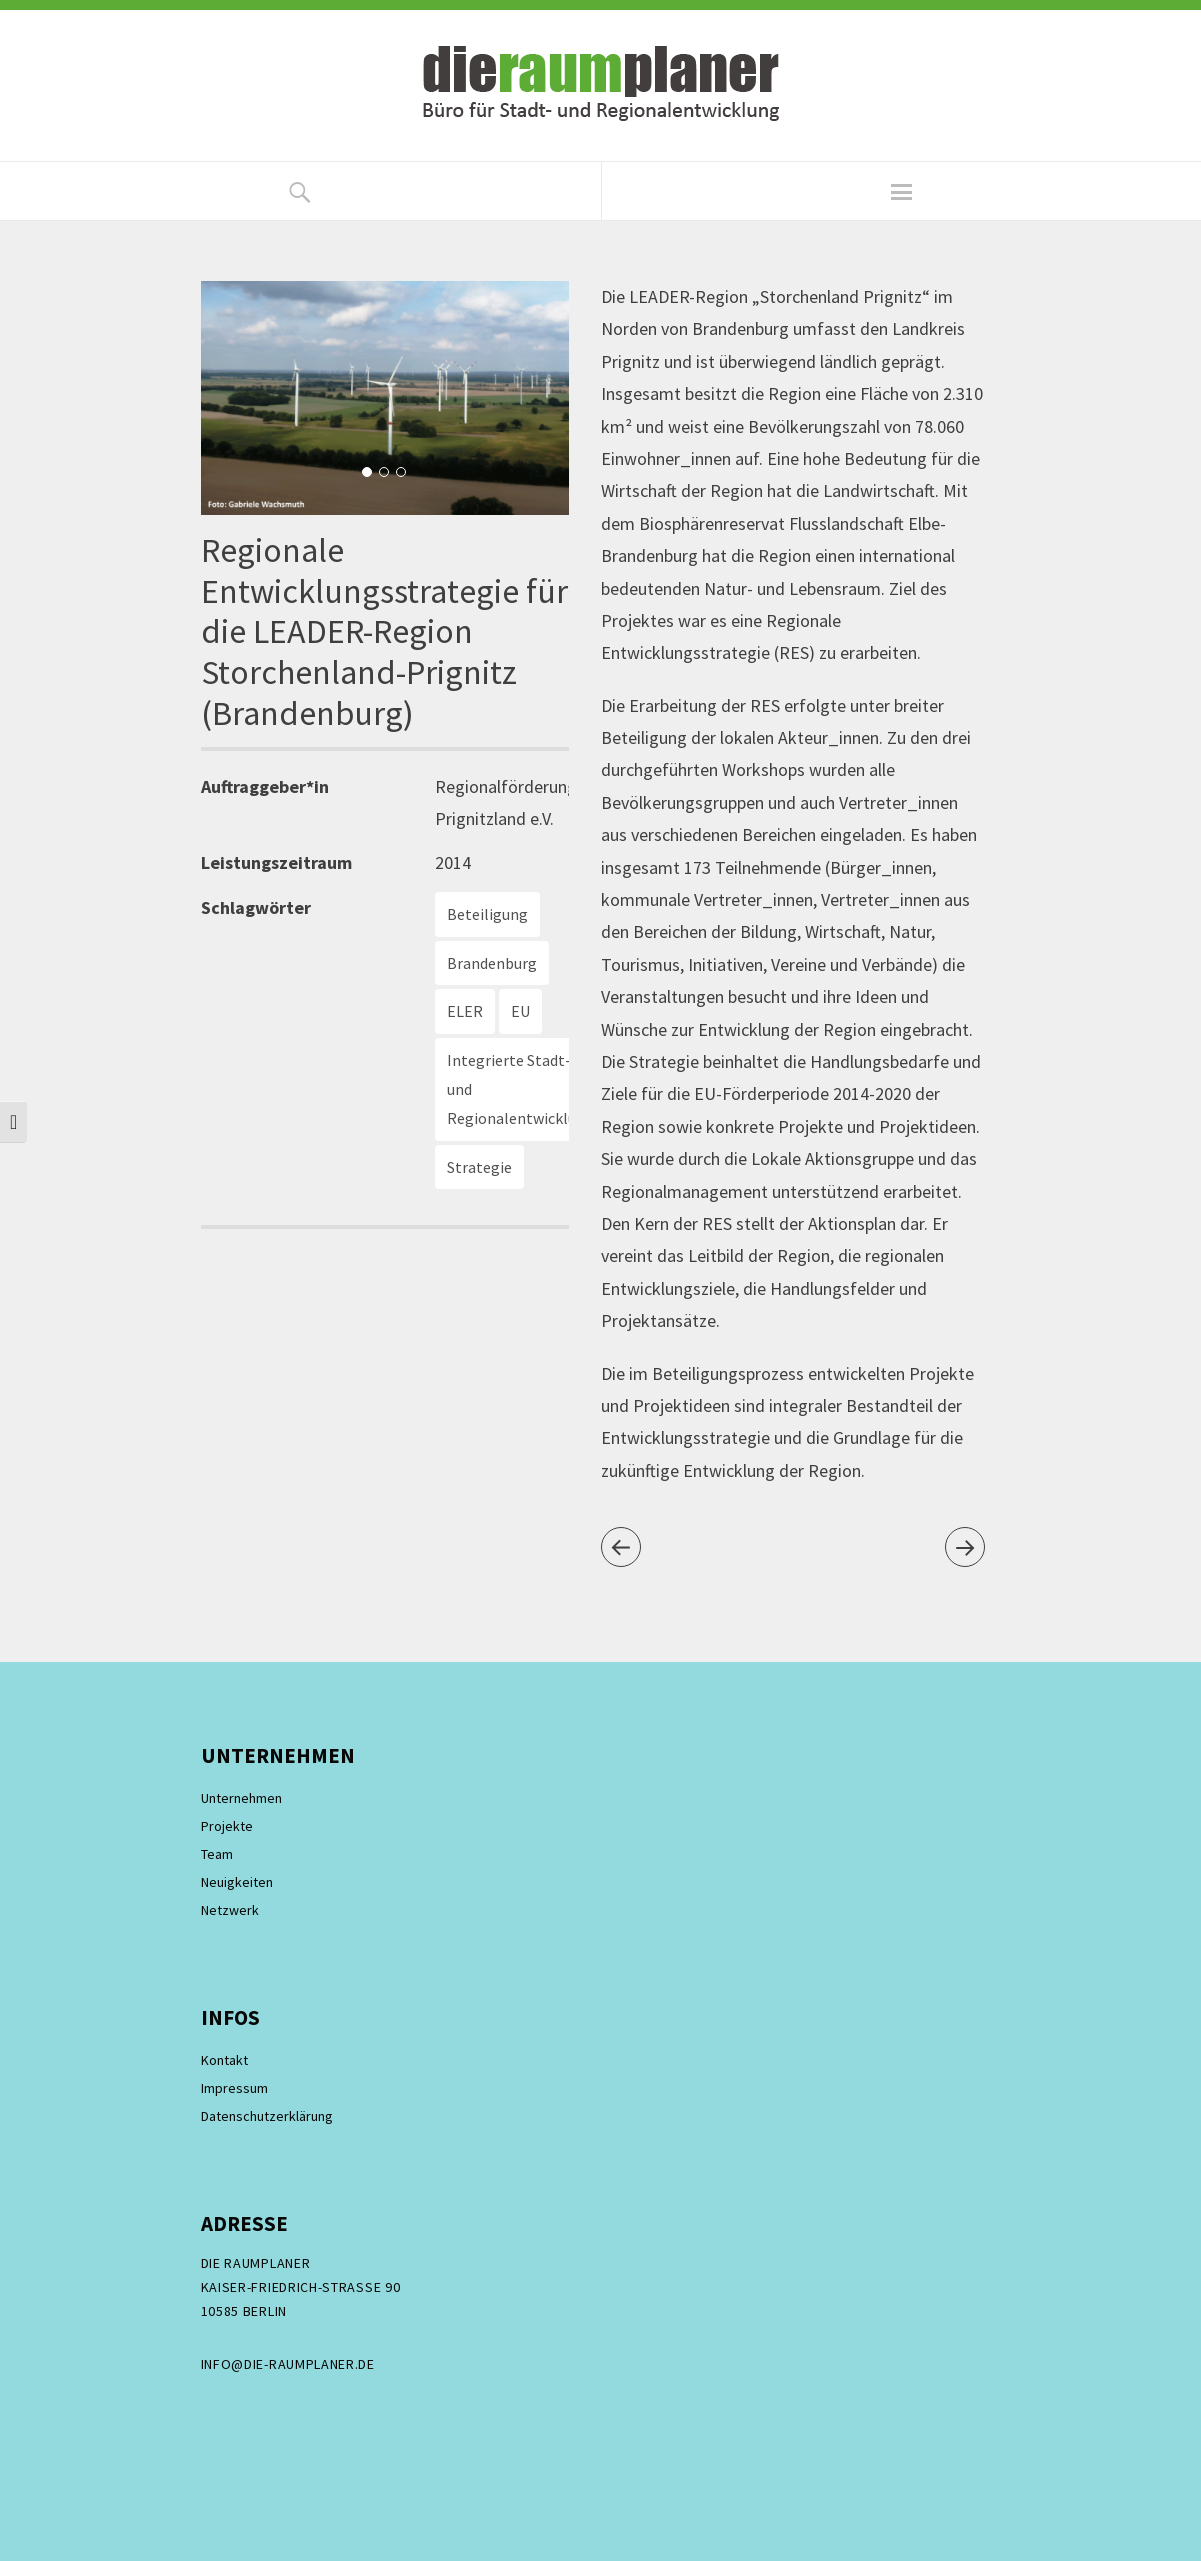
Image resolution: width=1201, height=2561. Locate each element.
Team (217, 1854)
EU (520, 1011)
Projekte (227, 1826)
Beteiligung (487, 914)
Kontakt (224, 2060)
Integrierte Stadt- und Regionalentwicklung (520, 1089)
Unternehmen (241, 1798)
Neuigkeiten (237, 1882)
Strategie (479, 1167)
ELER (465, 1011)
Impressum (234, 2088)
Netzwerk (230, 1910)
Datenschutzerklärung (267, 2116)
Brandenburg (492, 963)
